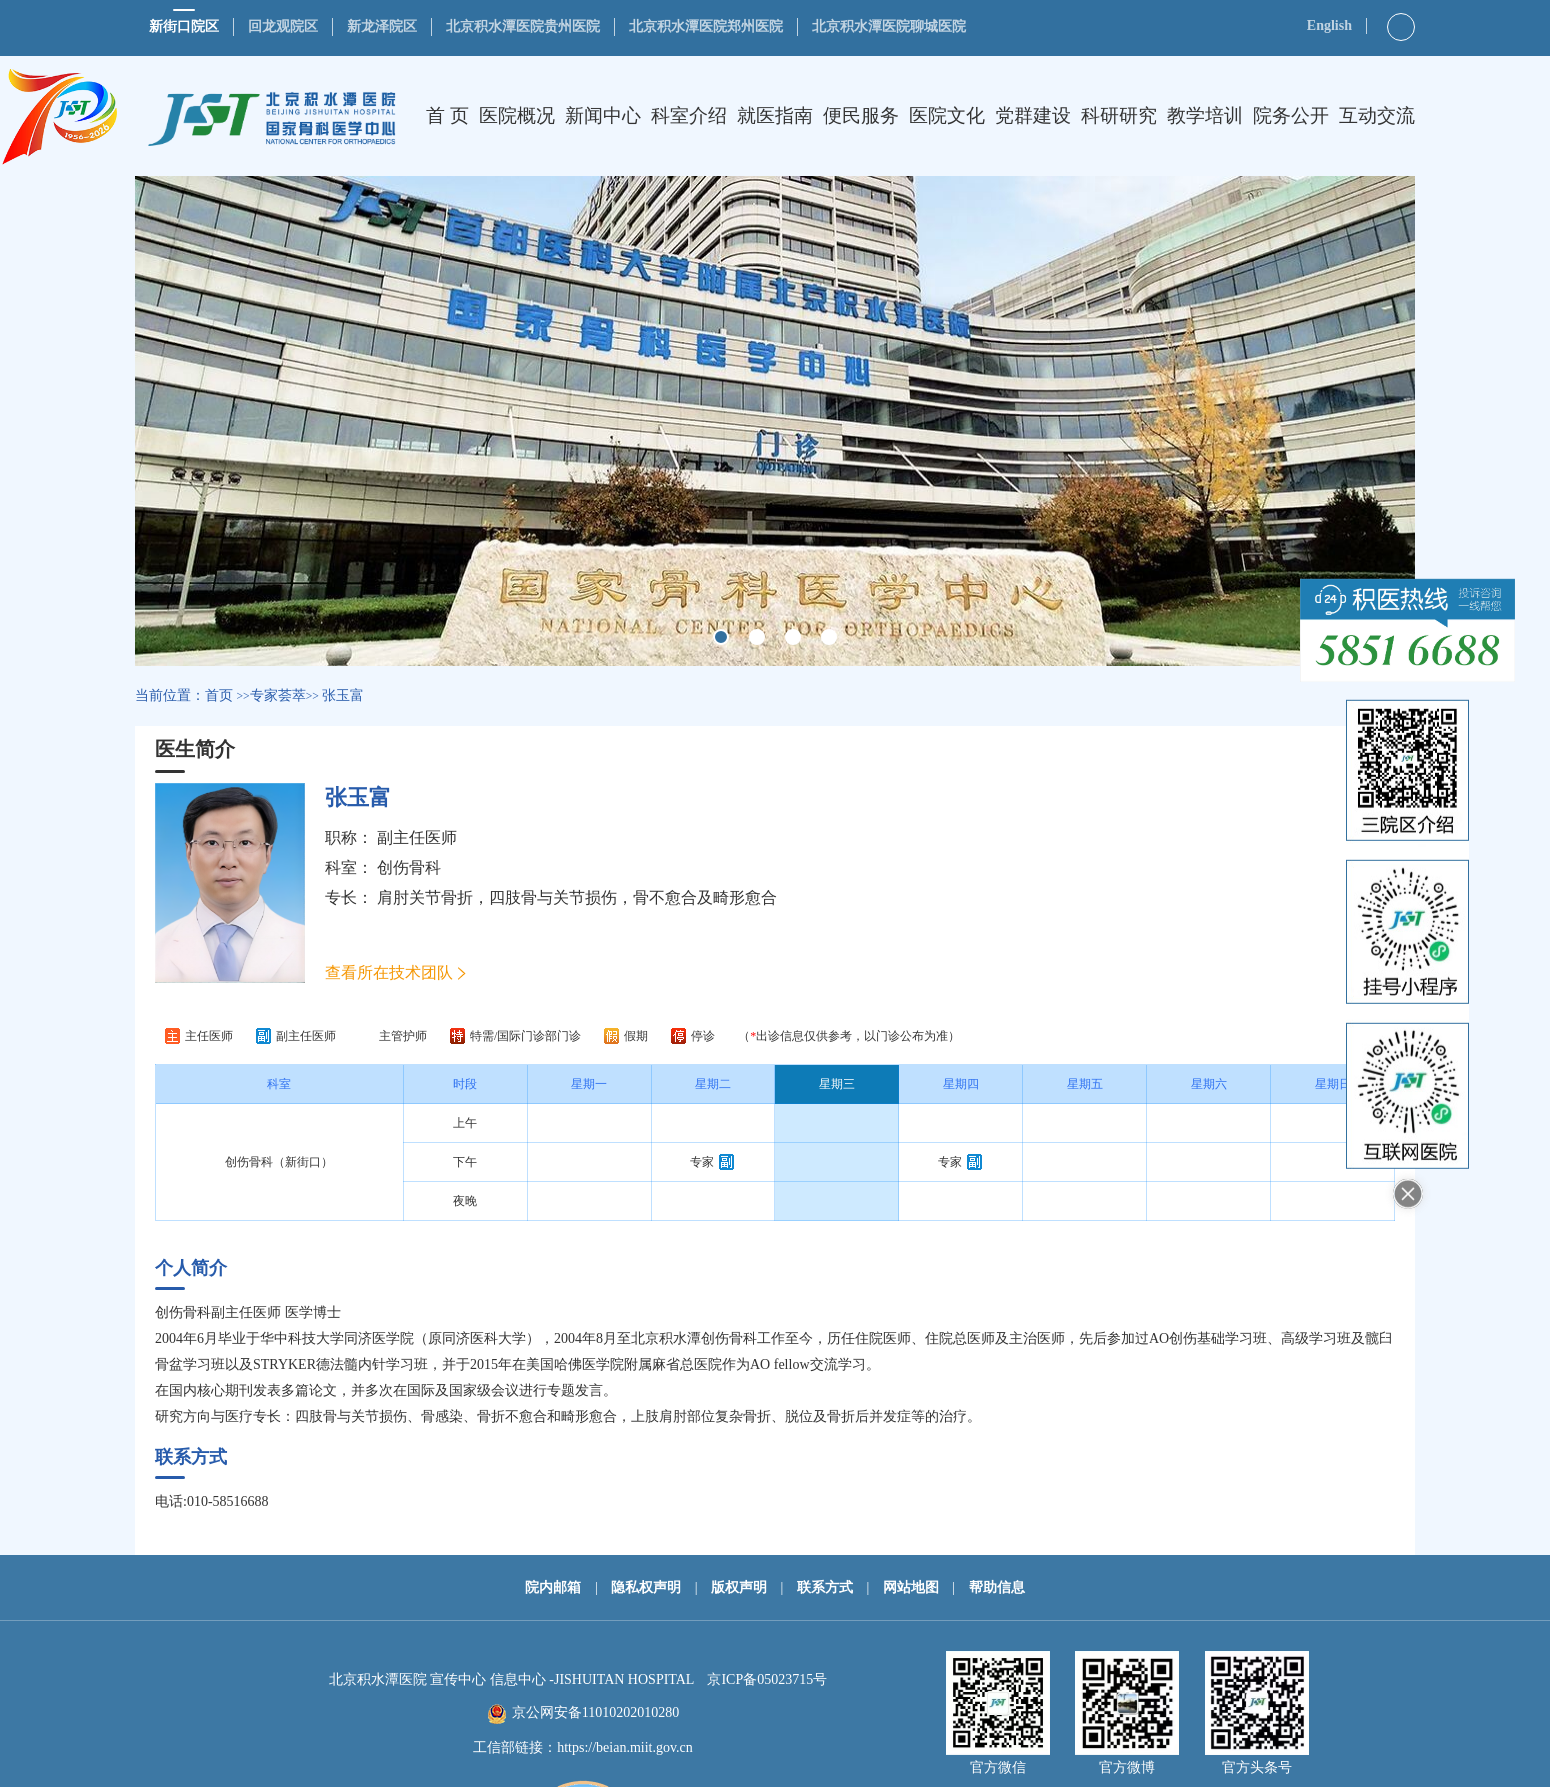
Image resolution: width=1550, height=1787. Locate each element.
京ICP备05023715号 (767, 1679)
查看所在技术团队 (389, 972)
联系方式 (825, 1587)
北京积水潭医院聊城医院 (889, 26)
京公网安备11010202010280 (595, 1712)
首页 (219, 695)
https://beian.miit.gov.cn (625, 1747)
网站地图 (911, 1587)
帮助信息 (997, 1587)
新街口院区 (184, 26)
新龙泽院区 (382, 26)
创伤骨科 (409, 867)
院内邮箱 (553, 1587)
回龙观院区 (283, 26)
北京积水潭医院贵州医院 (523, 26)
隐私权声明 (646, 1587)
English (1329, 25)
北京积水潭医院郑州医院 (706, 26)
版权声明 (739, 1587)
